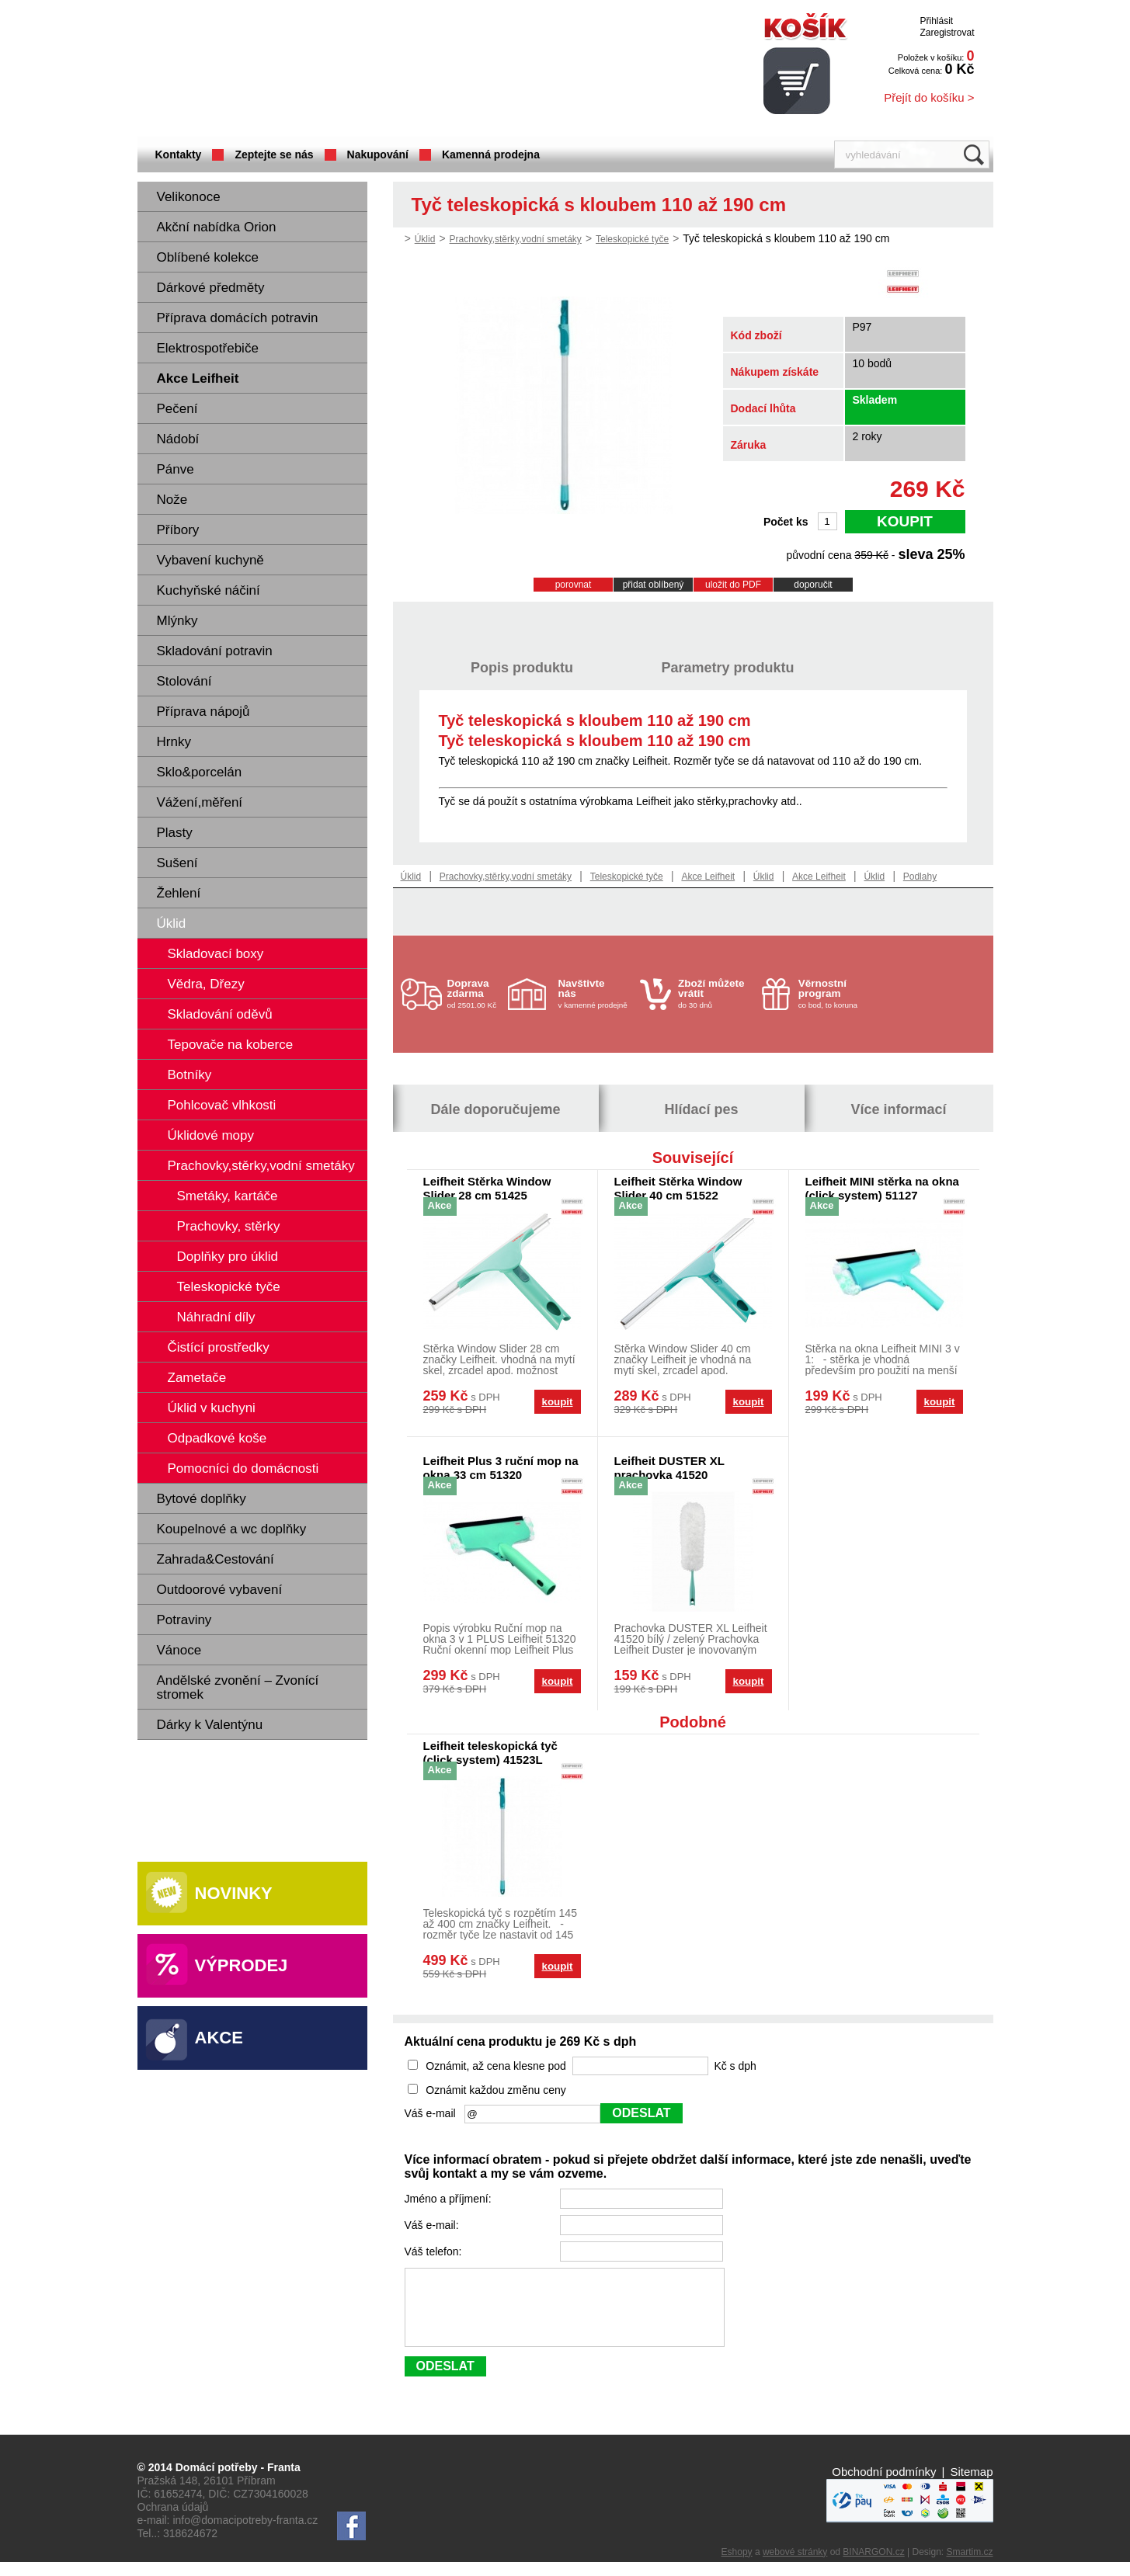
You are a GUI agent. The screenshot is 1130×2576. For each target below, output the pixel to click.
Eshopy (737, 2565)
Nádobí (178, 439)
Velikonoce (189, 196)
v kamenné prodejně (595, 993)
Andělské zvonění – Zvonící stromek (238, 1687)
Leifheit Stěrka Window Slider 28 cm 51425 (487, 1188)
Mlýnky (177, 620)
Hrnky (174, 741)
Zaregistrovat (947, 32)
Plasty (175, 832)
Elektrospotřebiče (208, 348)
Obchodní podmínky (884, 2485)
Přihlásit (936, 21)
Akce (219, 2037)
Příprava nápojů (203, 711)
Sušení (177, 863)
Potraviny (184, 1620)
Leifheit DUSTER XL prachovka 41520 (669, 1467)
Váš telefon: (435, 2251)
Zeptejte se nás (274, 154)
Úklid (171, 923)
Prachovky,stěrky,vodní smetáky (516, 239)
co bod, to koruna (835, 993)
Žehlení (179, 893)
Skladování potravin (215, 651)
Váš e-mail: (433, 2225)
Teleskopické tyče (632, 239)
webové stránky (795, 2565)
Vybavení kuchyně (210, 560)
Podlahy (920, 876)
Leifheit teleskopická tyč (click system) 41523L (490, 1752)
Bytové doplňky (201, 1498)
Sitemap (971, 2485)
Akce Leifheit (198, 378)
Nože (172, 499)
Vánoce (179, 1650)
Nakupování (378, 154)
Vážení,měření (200, 802)
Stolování (184, 681)
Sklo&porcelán (199, 772)
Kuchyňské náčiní (208, 590)
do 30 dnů (715, 993)
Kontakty (178, 154)
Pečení (177, 408)
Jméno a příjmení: (450, 2198)
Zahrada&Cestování (215, 1559)
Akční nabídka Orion (216, 227)
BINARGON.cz (873, 2565)
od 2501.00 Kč (475, 993)
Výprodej (241, 1965)
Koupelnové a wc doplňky (232, 1529)
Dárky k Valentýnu (210, 1724)
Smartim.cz (970, 2565)
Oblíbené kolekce (208, 257)
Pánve (175, 469)
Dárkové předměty (211, 287)
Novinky (234, 1893)
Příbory (178, 529)
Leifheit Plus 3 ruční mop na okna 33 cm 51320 (501, 1467)
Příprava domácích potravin (237, 318)
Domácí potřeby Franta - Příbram (292, 70)
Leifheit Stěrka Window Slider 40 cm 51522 (678, 1188)
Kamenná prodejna (491, 154)
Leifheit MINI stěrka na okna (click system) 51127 (882, 1188)
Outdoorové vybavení (220, 1589)
